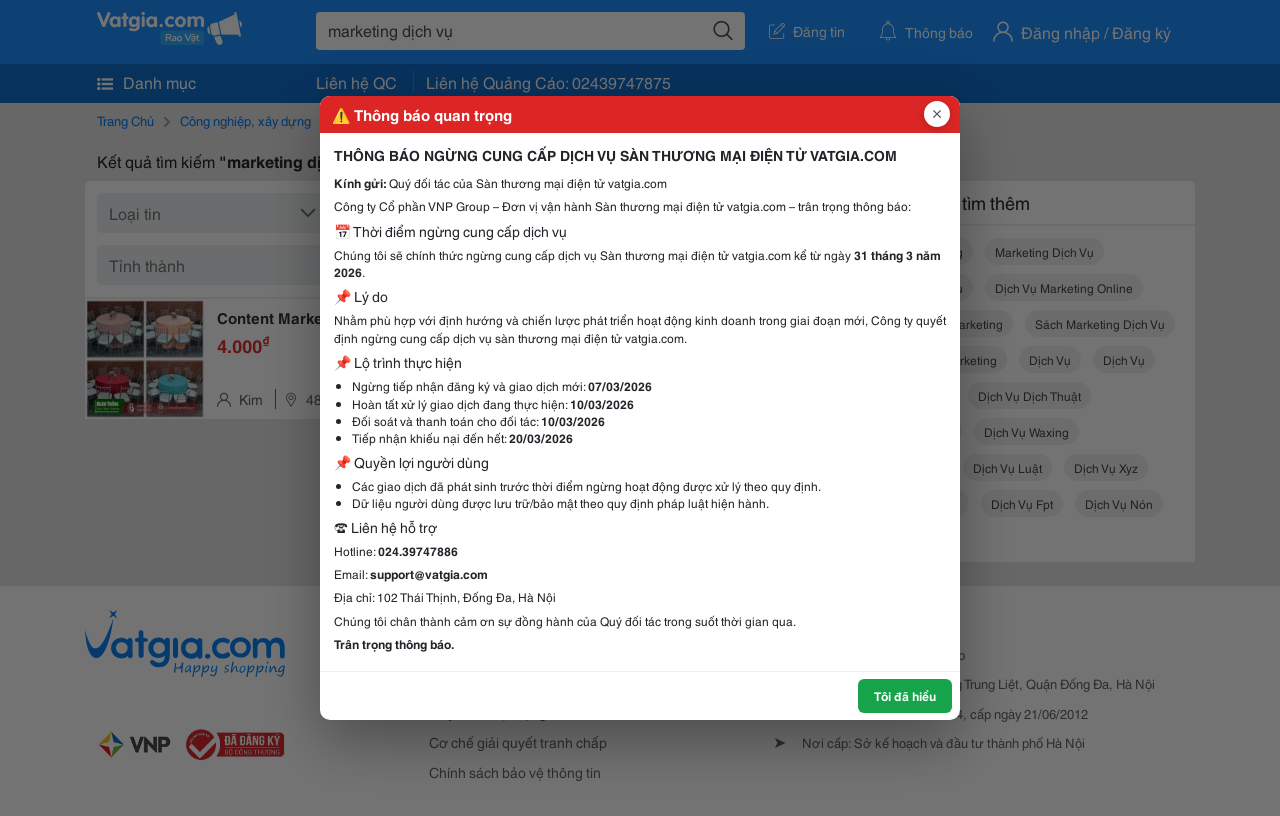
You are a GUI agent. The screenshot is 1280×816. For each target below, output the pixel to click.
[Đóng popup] (937, 114)
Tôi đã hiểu (905, 695)
